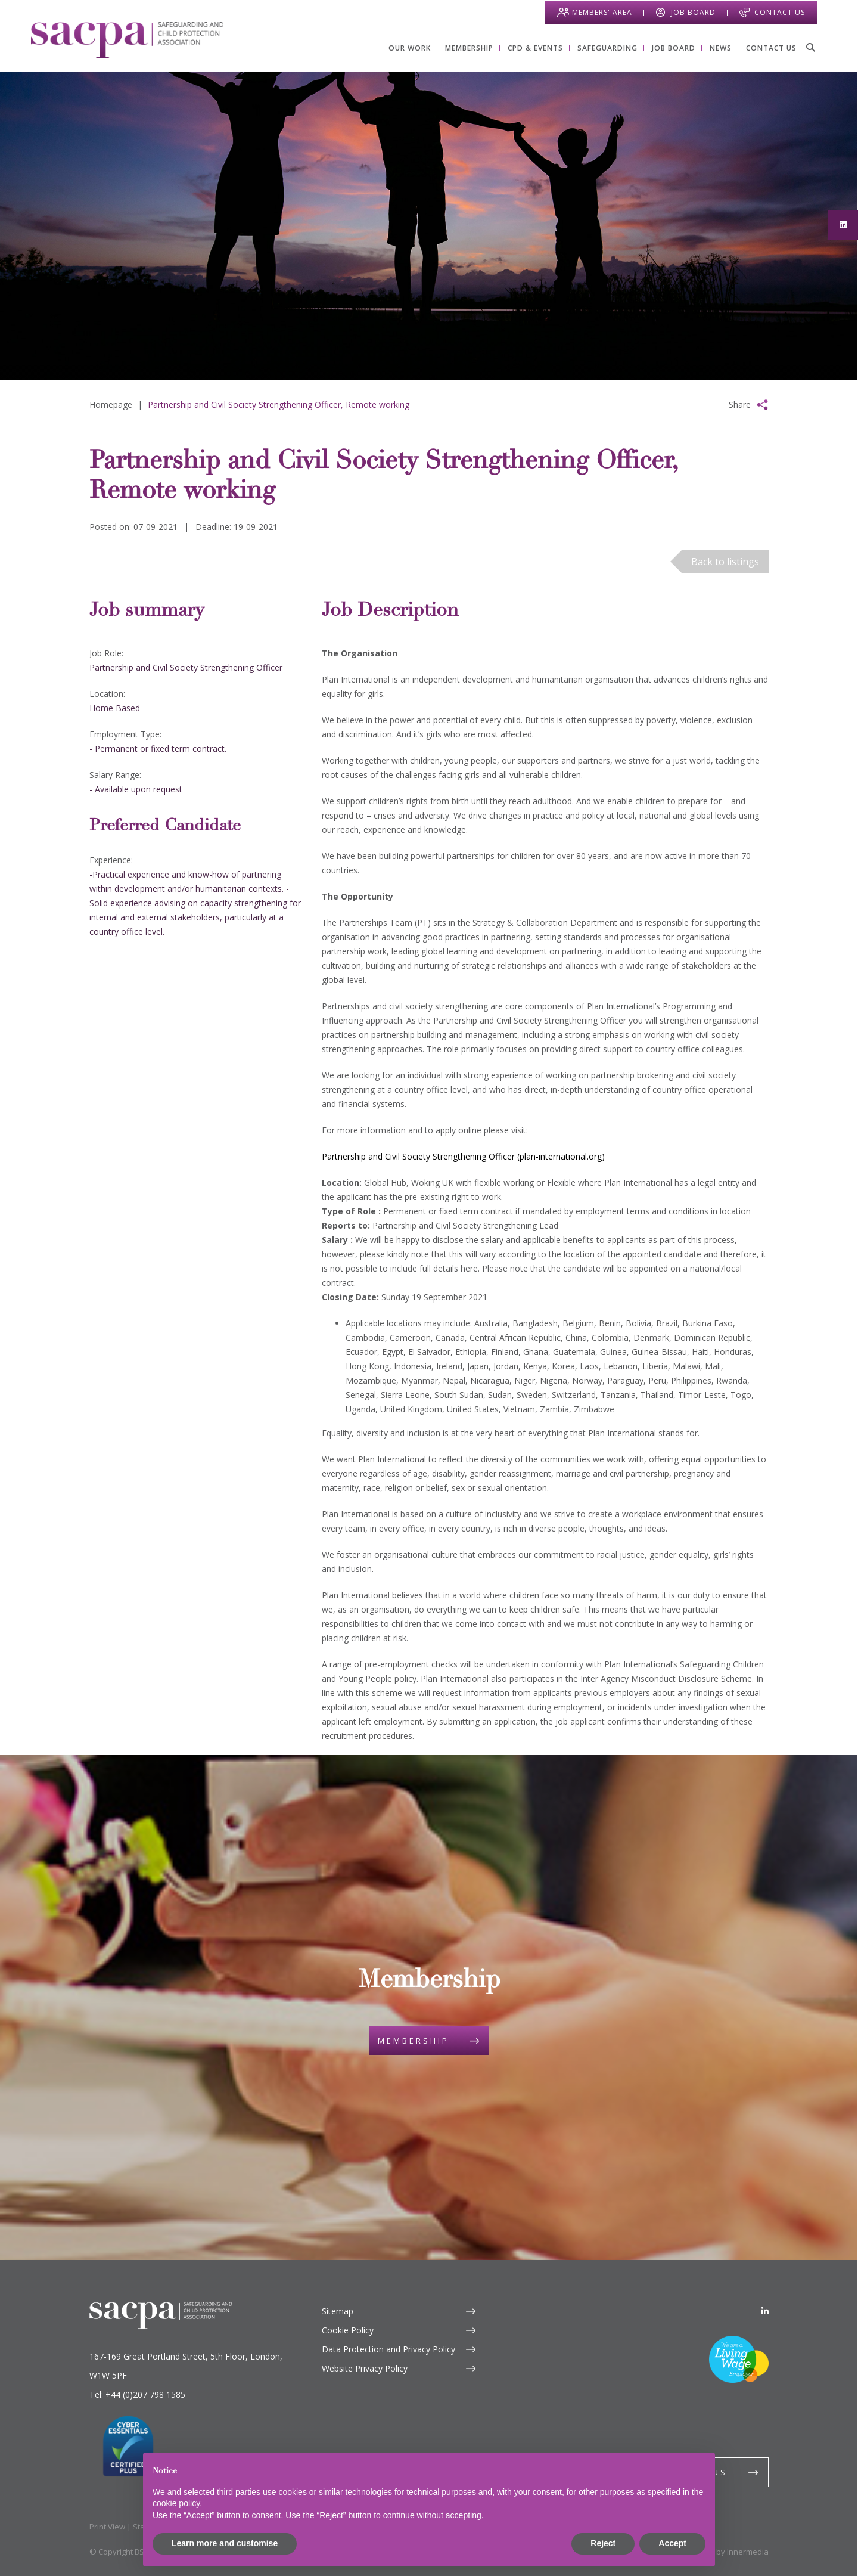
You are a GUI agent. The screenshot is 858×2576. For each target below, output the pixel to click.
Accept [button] (672, 2543)
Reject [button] (602, 2543)
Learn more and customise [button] (225, 2543)
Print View (107, 2526)
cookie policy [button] (176, 2503)
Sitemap (337, 2311)
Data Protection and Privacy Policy (388, 2349)
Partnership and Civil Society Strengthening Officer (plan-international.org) (463, 1156)
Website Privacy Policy (365, 2368)
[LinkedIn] (765, 2311)
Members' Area (601, 12)
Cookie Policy (348, 2330)
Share (740, 404)
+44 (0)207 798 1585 (145, 2394)
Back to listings (725, 561)
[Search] (810, 46)
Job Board (692, 12)
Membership (413, 2040)
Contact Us (779, 12)
